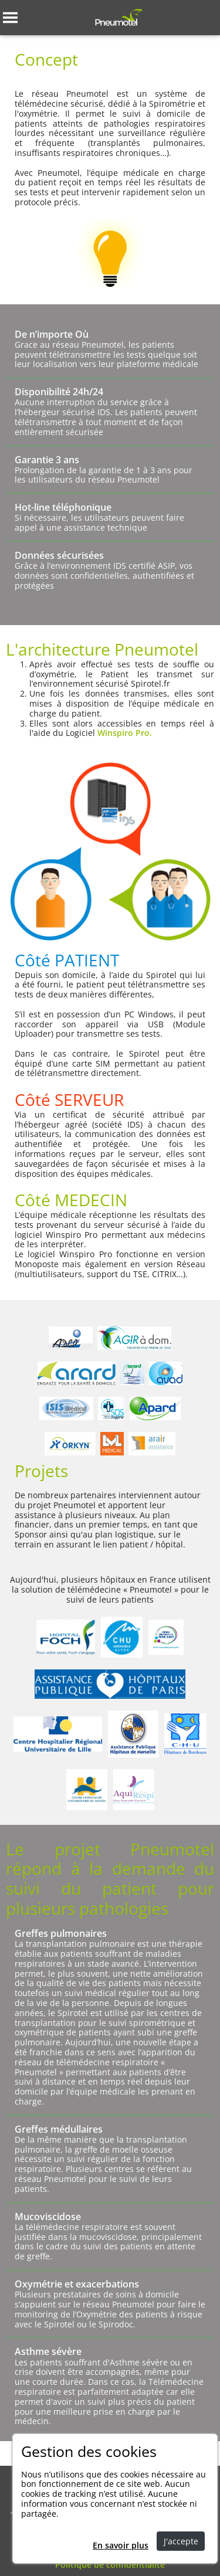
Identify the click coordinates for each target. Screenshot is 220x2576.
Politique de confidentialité (110, 2564)
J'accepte (181, 2541)
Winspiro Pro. (124, 732)
